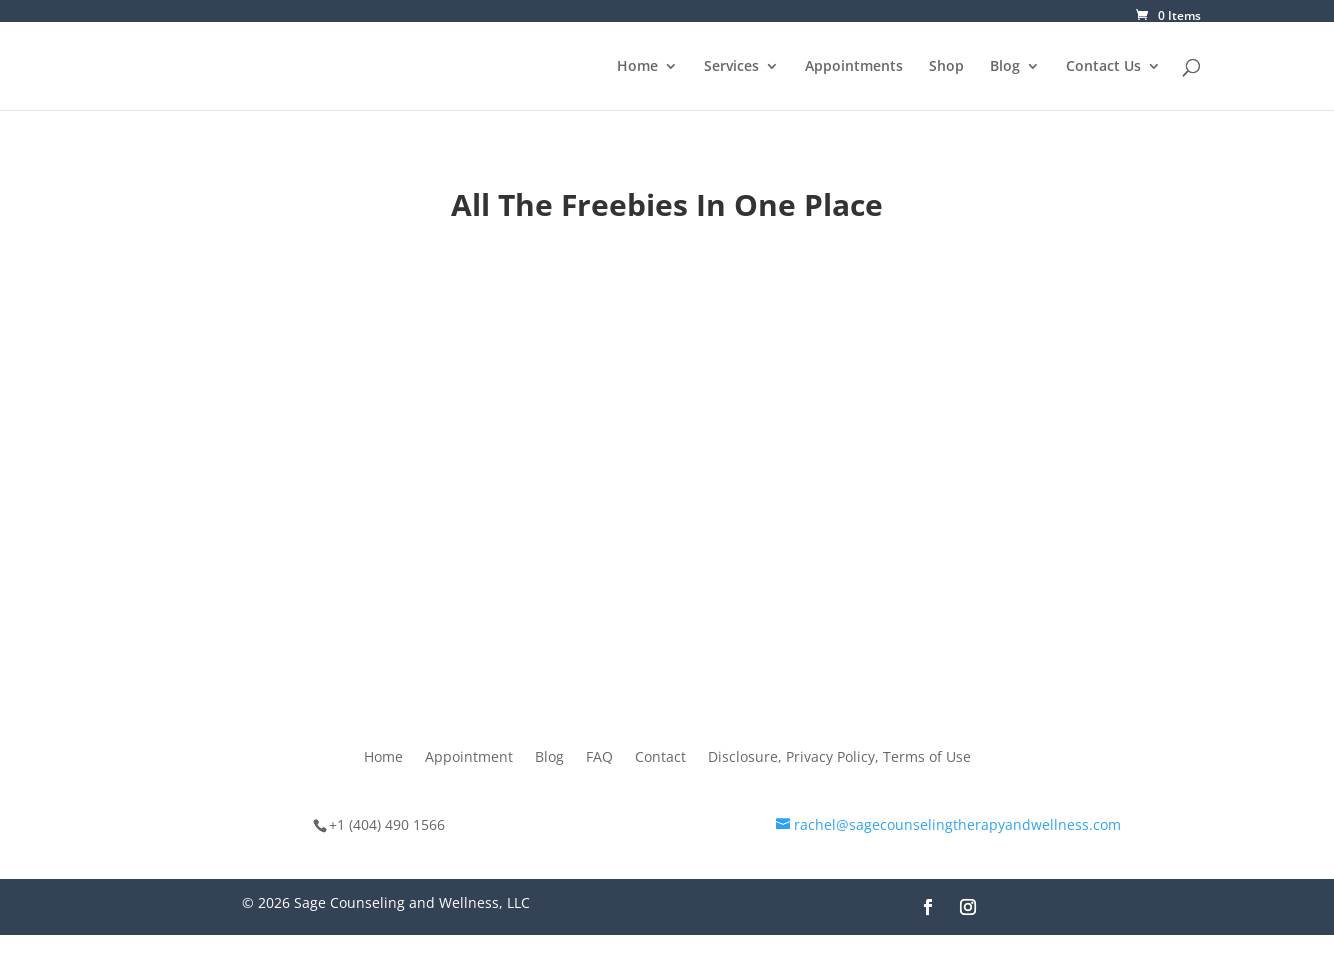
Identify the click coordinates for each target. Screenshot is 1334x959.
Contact (660, 758)
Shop (946, 67)
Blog (1005, 67)
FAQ (599, 758)
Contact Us (1103, 67)
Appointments (854, 67)
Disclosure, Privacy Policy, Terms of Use (839, 758)
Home (637, 67)
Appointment (469, 758)
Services (731, 67)
